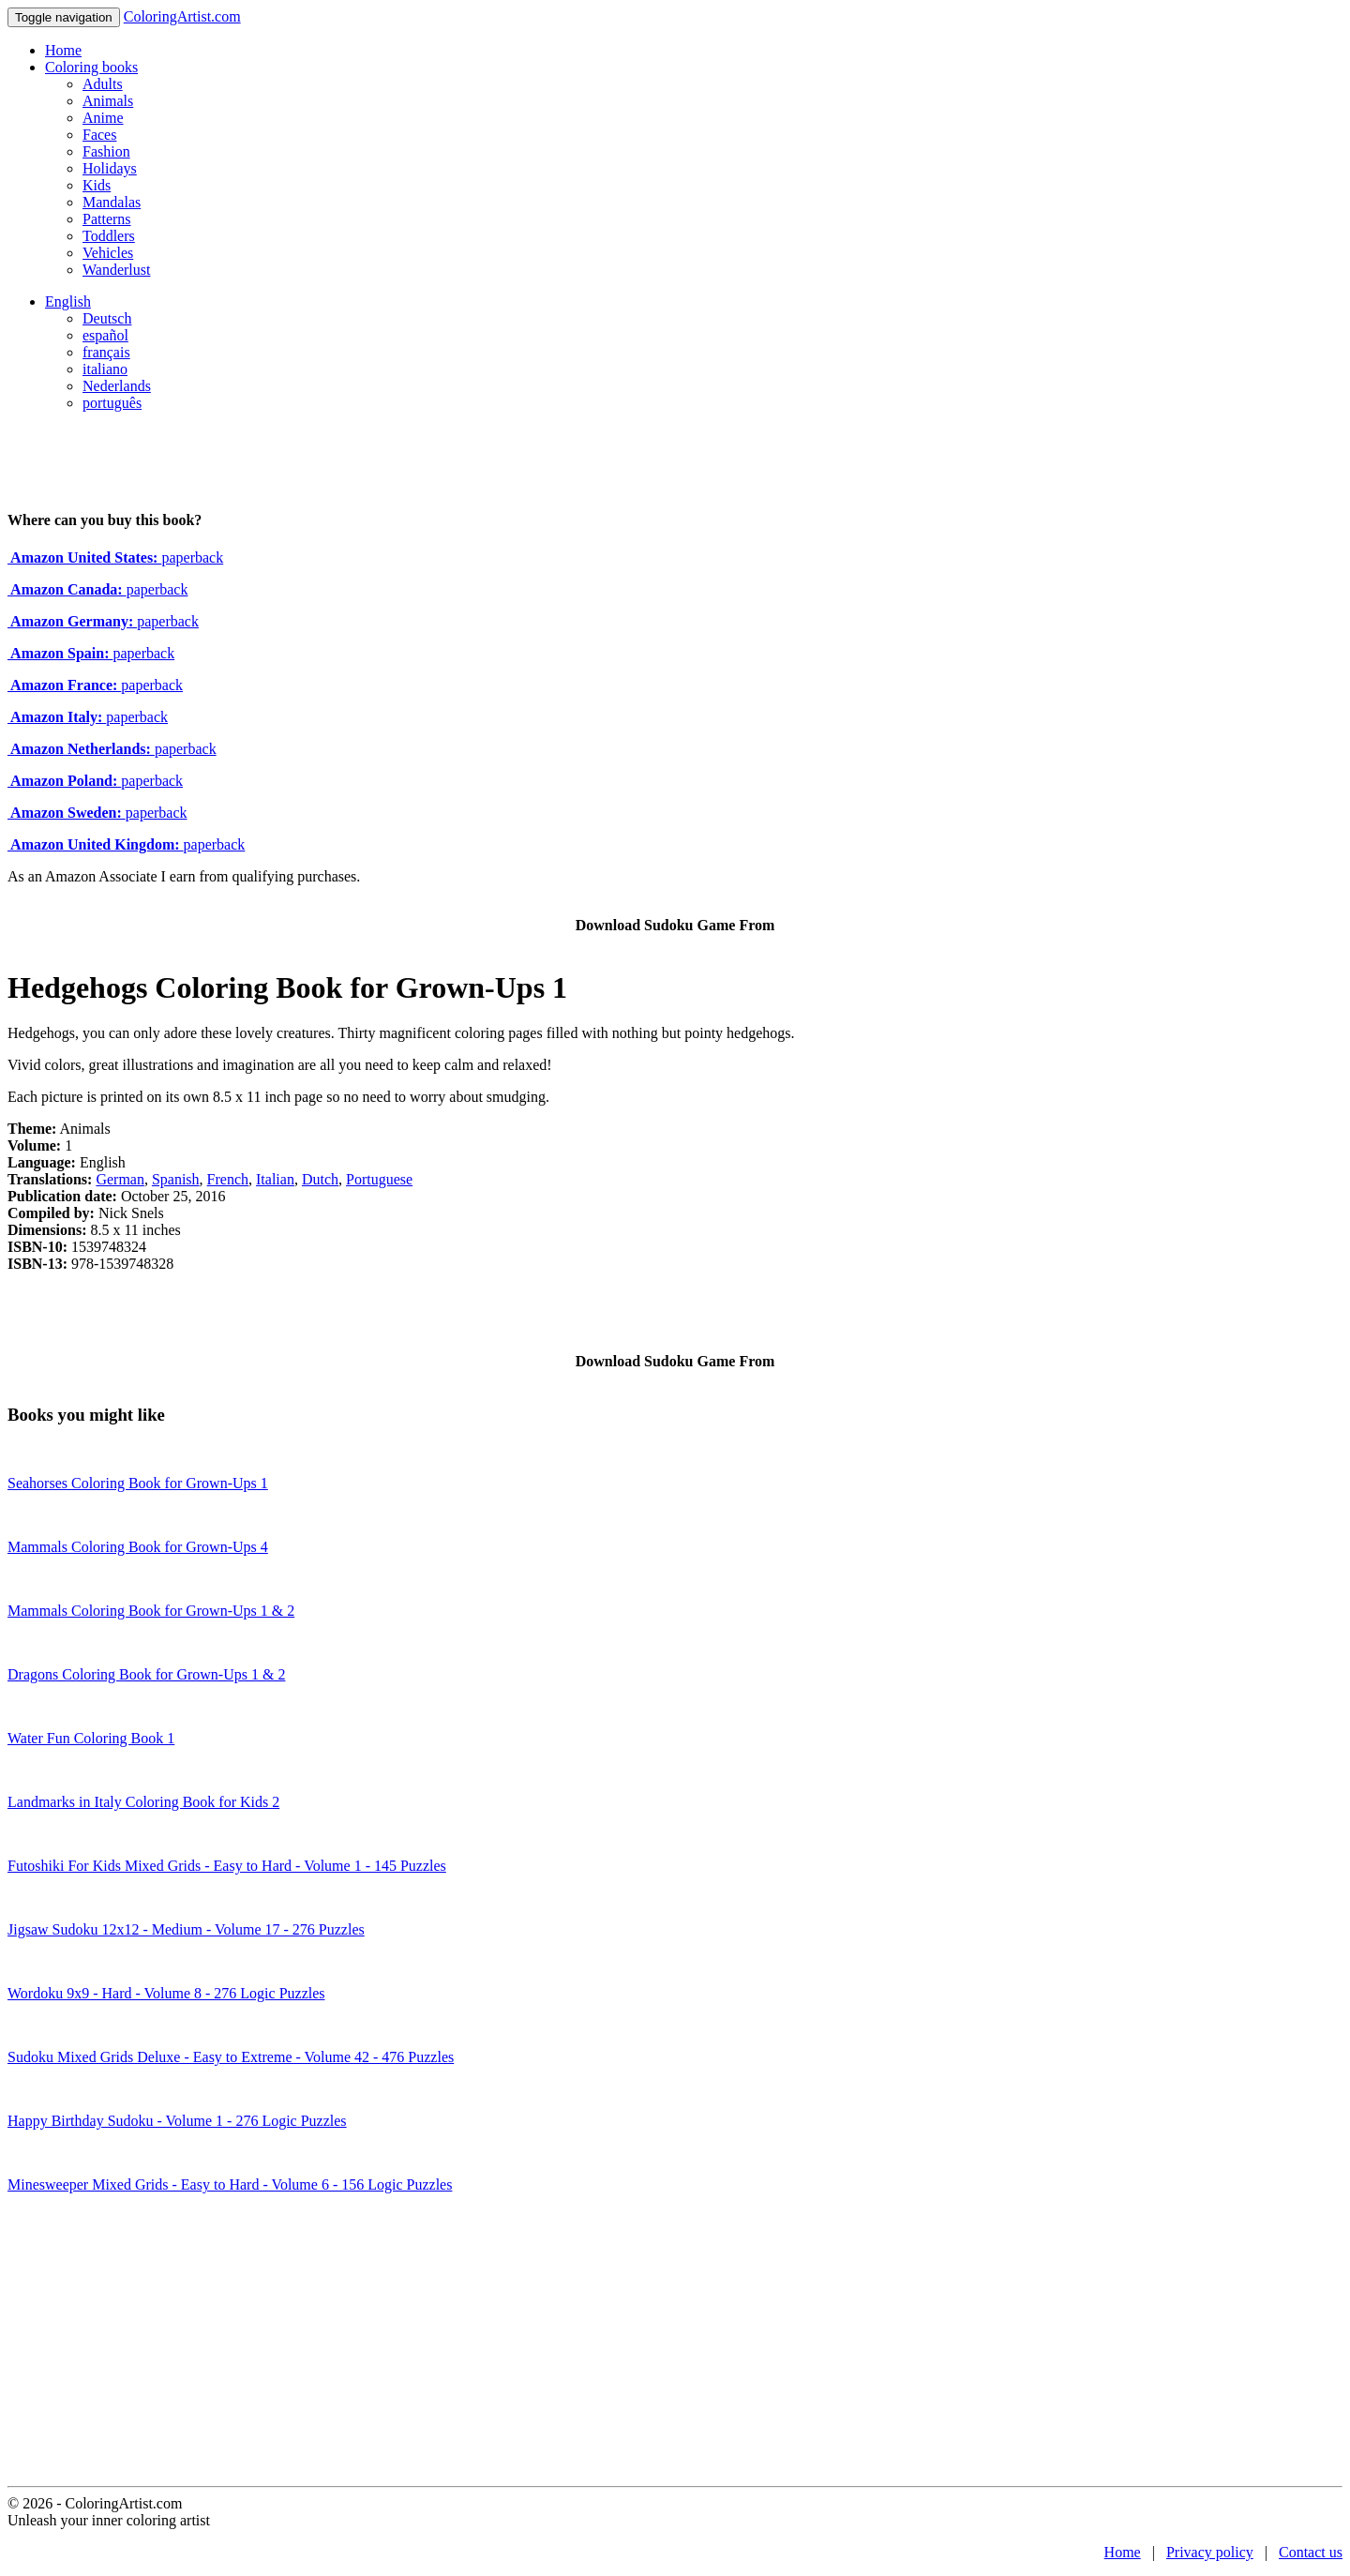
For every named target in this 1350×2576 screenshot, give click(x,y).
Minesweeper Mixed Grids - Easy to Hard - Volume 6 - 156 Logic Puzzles (230, 2184)
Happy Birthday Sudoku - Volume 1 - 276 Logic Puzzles (177, 2121)
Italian (275, 1179)
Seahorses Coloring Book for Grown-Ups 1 (138, 1483)
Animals (107, 101)
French (227, 1179)
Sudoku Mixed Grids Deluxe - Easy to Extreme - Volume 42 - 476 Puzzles (231, 2057)
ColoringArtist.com (182, 16)
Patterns (106, 219)
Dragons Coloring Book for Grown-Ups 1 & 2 (146, 1674)
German (120, 1179)
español (105, 335)
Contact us (1310, 2552)
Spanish (176, 1179)
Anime (103, 118)
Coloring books (91, 67)
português (112, 403)
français (106, 352)
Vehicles (107, 253)
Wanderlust (116, 270)
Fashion (106, 151)
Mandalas (111, 202)
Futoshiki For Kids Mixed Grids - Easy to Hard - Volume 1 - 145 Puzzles (227, 1866)
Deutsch (106, 318)
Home (63, 50)
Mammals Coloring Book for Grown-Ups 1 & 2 (151, 1611)
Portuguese (379, 1179)
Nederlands (116, 386)
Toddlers (108, 236)
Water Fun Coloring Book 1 (91, 1738)
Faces (99, 135)
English (68, 301)
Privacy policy (1209, 2552)
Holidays (109, 168)
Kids (96, 185)
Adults (102, 84)
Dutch (320, 1179)
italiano (105, 369)
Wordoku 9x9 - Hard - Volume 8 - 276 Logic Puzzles (166, 1993)
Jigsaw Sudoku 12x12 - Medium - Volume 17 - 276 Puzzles (186, 1929)
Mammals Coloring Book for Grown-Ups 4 (138, 1547)
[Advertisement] (675, 2345)
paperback (115, 557)
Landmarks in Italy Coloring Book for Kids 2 (143, 1802)
